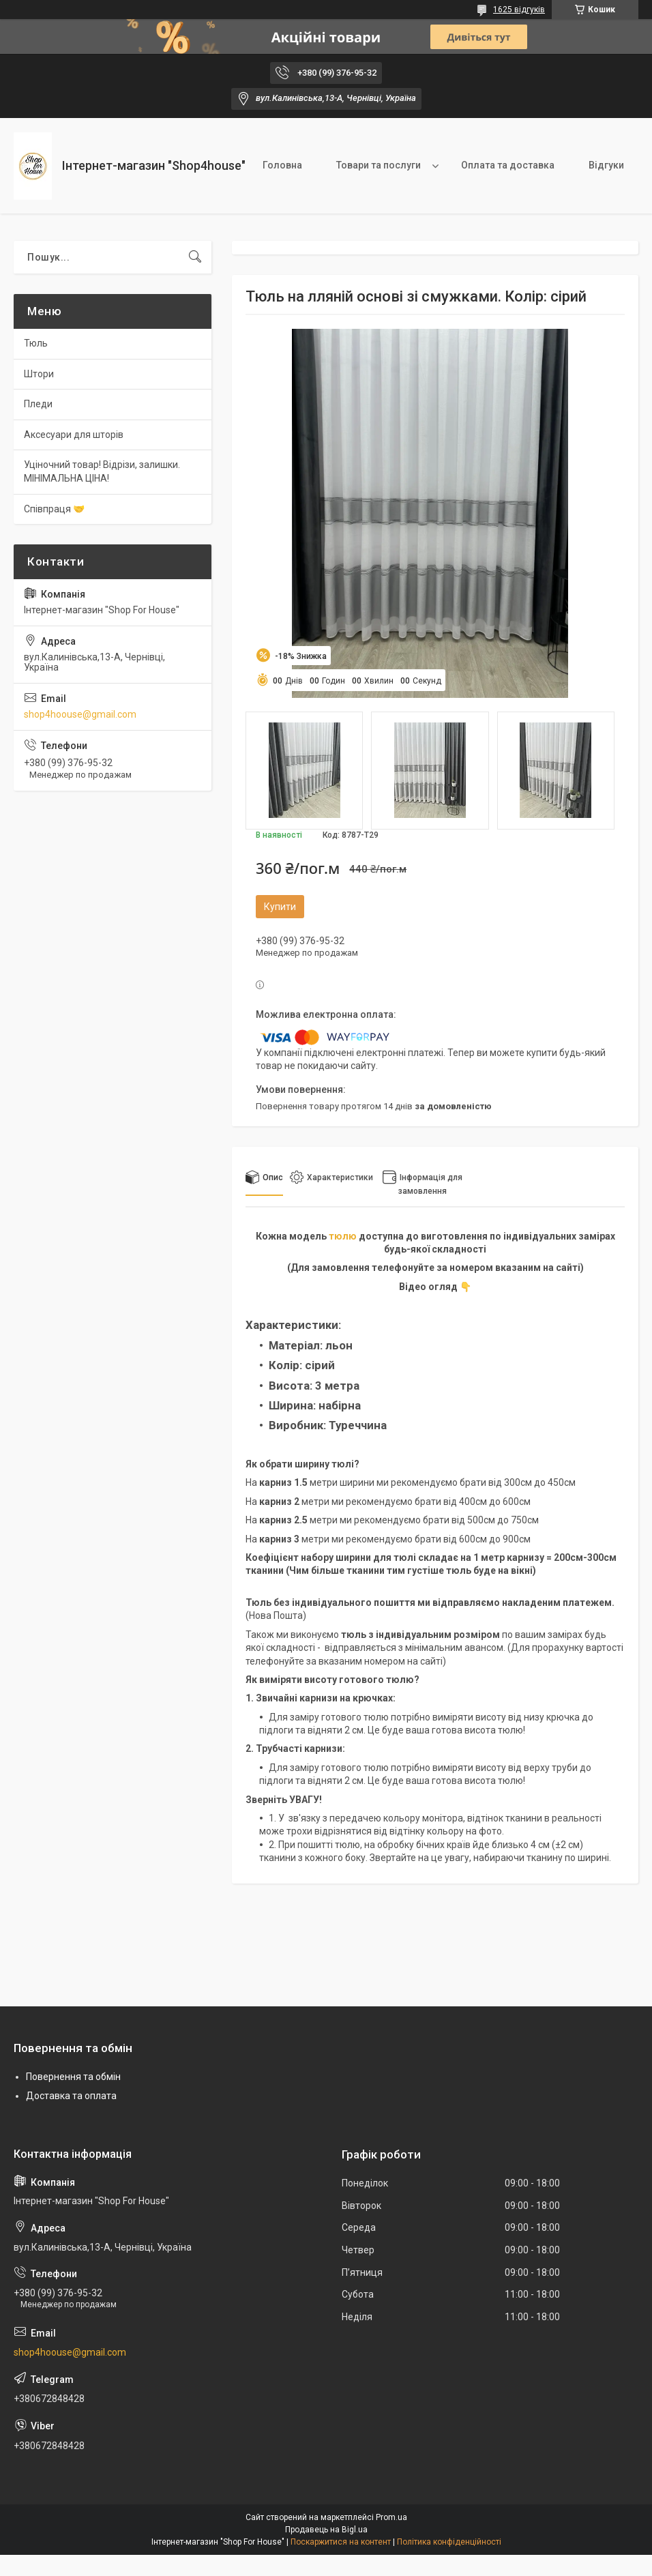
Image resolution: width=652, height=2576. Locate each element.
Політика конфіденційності (449, 2542)
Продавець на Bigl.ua (326, 2529)
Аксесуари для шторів (73, 434)
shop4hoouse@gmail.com (80, 714)
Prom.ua (391, 2517)
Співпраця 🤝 (54, 508)
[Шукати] (195, 257)
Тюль (36, 343)
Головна (282, 165)
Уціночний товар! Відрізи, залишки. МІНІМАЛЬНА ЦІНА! (102, 471)
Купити (280, 906)
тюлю (343, 1236)
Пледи (38, 403)
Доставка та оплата (71, 2095)
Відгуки (606, 165)
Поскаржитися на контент (341, 2542)
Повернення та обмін (73, 2076)
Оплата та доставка (507, 165)
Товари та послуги (378, 165)
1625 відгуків (519, 9)
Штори (39, 373)
